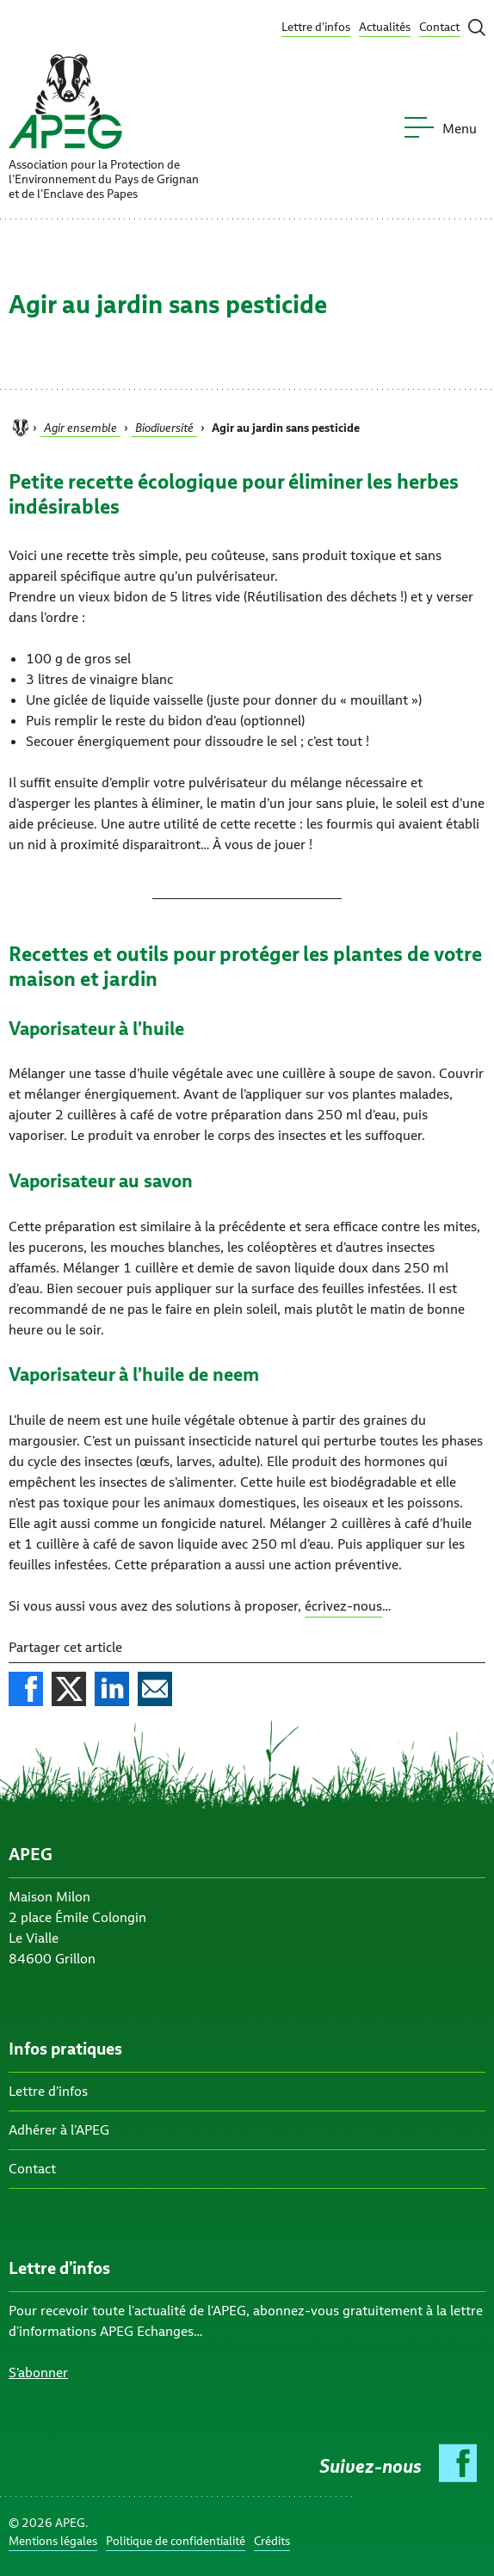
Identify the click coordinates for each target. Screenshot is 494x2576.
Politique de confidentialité (175, 2540)
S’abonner (38, 2372)
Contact (439, 26)
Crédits (272, 2540)
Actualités (385, 26)
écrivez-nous (343, 1606)
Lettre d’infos (315, 26)
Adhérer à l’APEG (59, 2130)
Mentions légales (53, 2540)
